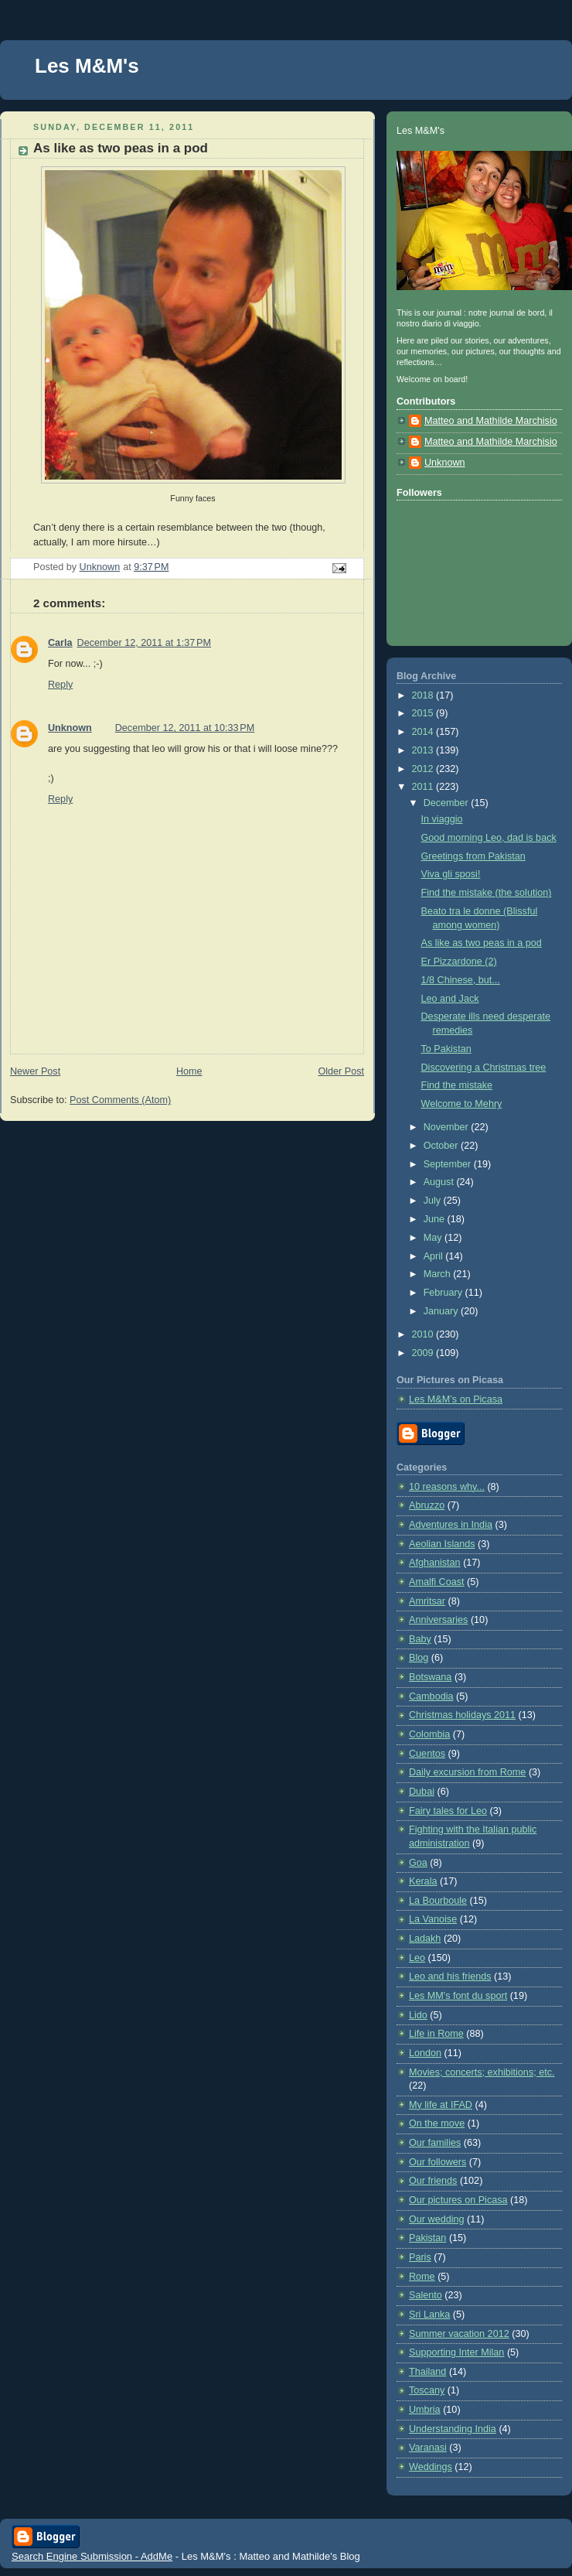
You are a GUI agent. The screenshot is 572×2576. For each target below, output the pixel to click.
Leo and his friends (450, 1976)
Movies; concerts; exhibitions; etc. (482, 2072)
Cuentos (427, 1753)
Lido (418, 2015)
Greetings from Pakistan (473, 856)
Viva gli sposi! (451, 874)
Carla (60, 642)
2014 (424, 731)
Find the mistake (457, 1085)
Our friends (433, 2180)
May (434, 1237)
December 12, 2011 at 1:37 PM (144, 642)
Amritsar (427, 1601)
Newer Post (35, 1071)
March (439, 1274)
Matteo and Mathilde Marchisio (490, 420)
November (448, 1127)
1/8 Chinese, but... (460, 980)
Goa (418, 1862)
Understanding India (452, 2429)
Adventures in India (450, 1524)
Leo (417, 1957)
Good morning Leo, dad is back (489, 837)
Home (189, 1071)
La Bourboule (438, 1900)
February (444, 1292)
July (434, 1200)
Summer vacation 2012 (459, 2333)
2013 (424, 750)
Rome (422, 2276)
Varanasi (428, 2447)
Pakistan (427, 2238)
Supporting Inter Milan (456, 2352)
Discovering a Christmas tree (483, 1067)
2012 (424, 769)
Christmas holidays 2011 (462, 1715)
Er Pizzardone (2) (459, 961)
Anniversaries (438, 1619)
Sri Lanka (429, 2314)
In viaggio (442, 819)
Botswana (430, 1677)
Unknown (70, 728)
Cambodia (431, 1696)
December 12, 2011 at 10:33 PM (185, 728)
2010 (424, 1334)
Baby (420, 1639)
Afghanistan (435, 1562)
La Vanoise (433, 1919)
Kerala (423, 1881)
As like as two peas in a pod (481, 943)
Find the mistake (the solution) (486, 892)
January (442, 1311)
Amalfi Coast (436, 1582)
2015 (424, 713)
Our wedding (437, 2219)
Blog (418, 1657)
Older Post (341, 1071)
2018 (424, 695)
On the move (437, 2123)
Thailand (427, 2371)
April (435, 1256)
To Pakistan (446, 1049)
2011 (424, 786)
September (449, 1164)
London (425, 2053)
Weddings (430, 2467)
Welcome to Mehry (461, 1103)
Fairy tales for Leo (448, 1811)
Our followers (437, 2162)
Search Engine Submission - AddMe (92, 2556)
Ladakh (425, 1938)
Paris (420, 2257)
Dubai (421, 1791)
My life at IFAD (440, 2104)
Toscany (426, 2390)
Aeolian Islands (442, 1544)
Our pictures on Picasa (458, 2200)
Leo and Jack (450, 998)
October (442, 1145)
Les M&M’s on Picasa (455, 1399)
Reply (60, 684)
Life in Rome (436, 2033)
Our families (435, 2142)
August (440, 1182)
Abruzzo (426, 1505)
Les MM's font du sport (458, 1995)
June (436, 1219)
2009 (424, 1353)
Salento (425, 2295)
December (448, 803)
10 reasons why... (447, 1486)
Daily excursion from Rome (467, 1772)
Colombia (429, 1734)
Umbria (425, 2409)
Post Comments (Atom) (120, 1100)
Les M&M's (87, 65)
